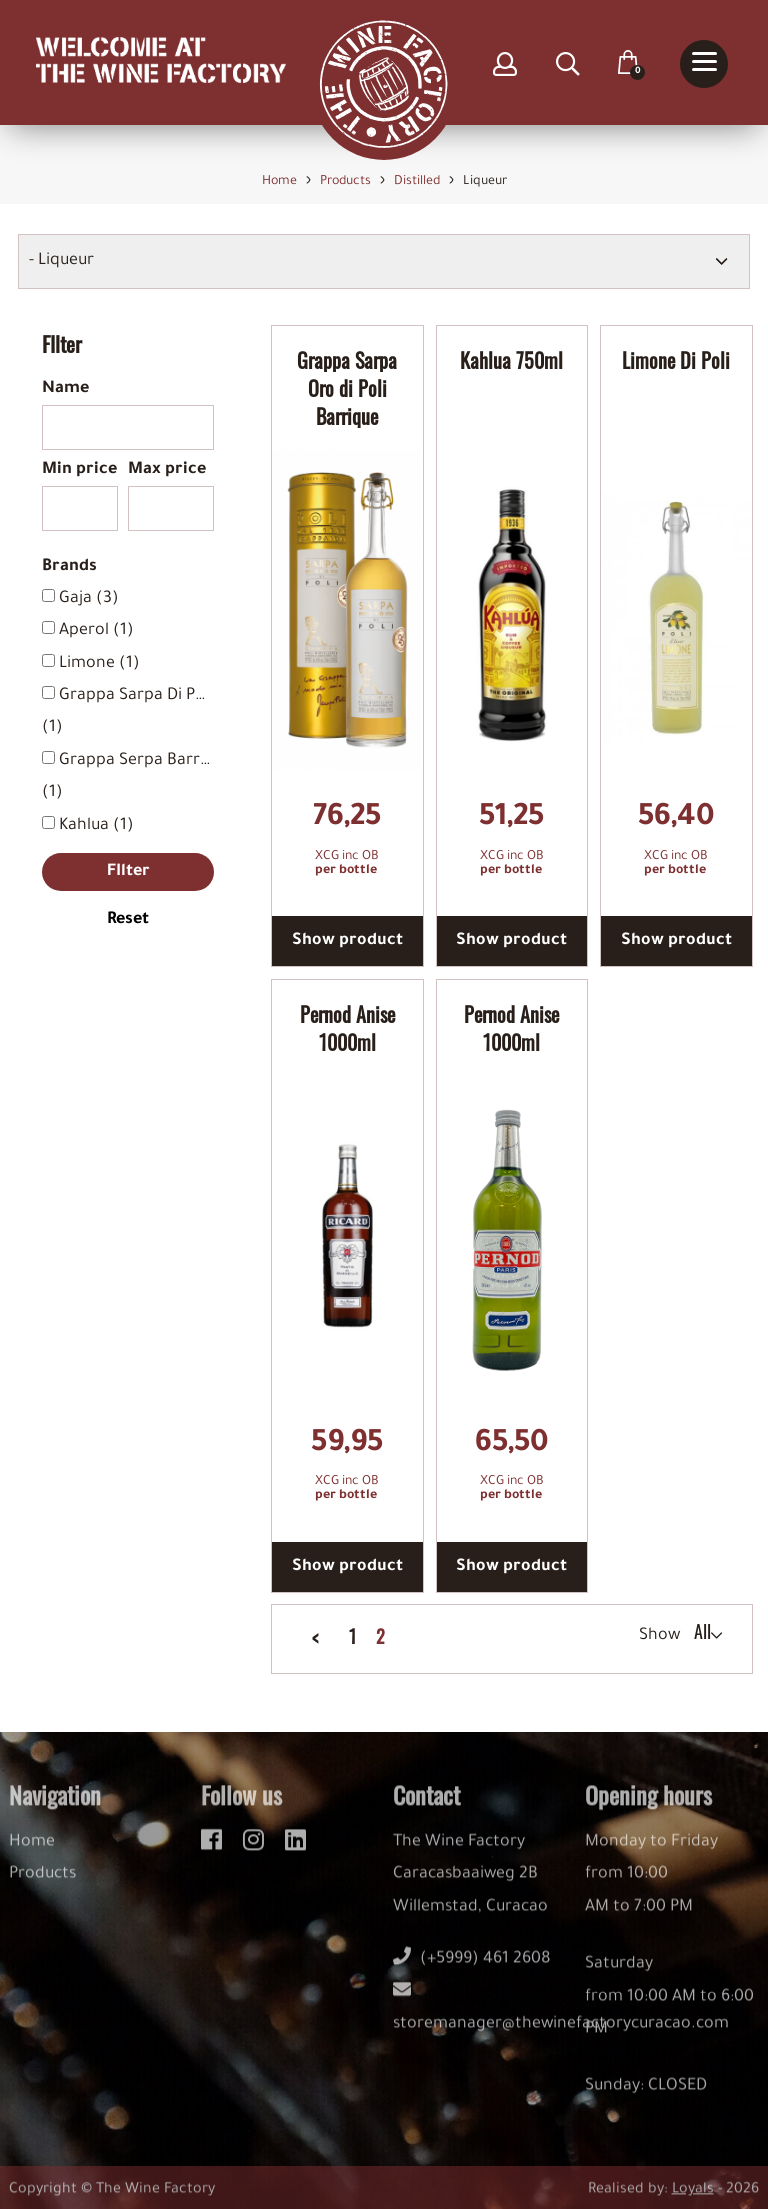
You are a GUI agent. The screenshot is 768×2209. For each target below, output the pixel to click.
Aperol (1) (96, 631)
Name (65, 389)
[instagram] (256, 1850)
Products (42, 1887)
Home (32, 1855)
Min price (79, 470)
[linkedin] (295, 1850)
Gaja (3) (89, 599)
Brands (69, 567)
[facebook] (214, 1850)
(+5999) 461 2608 (472, 1972)
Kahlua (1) (96, 826)
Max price (167, 470)
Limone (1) (99, 664)
